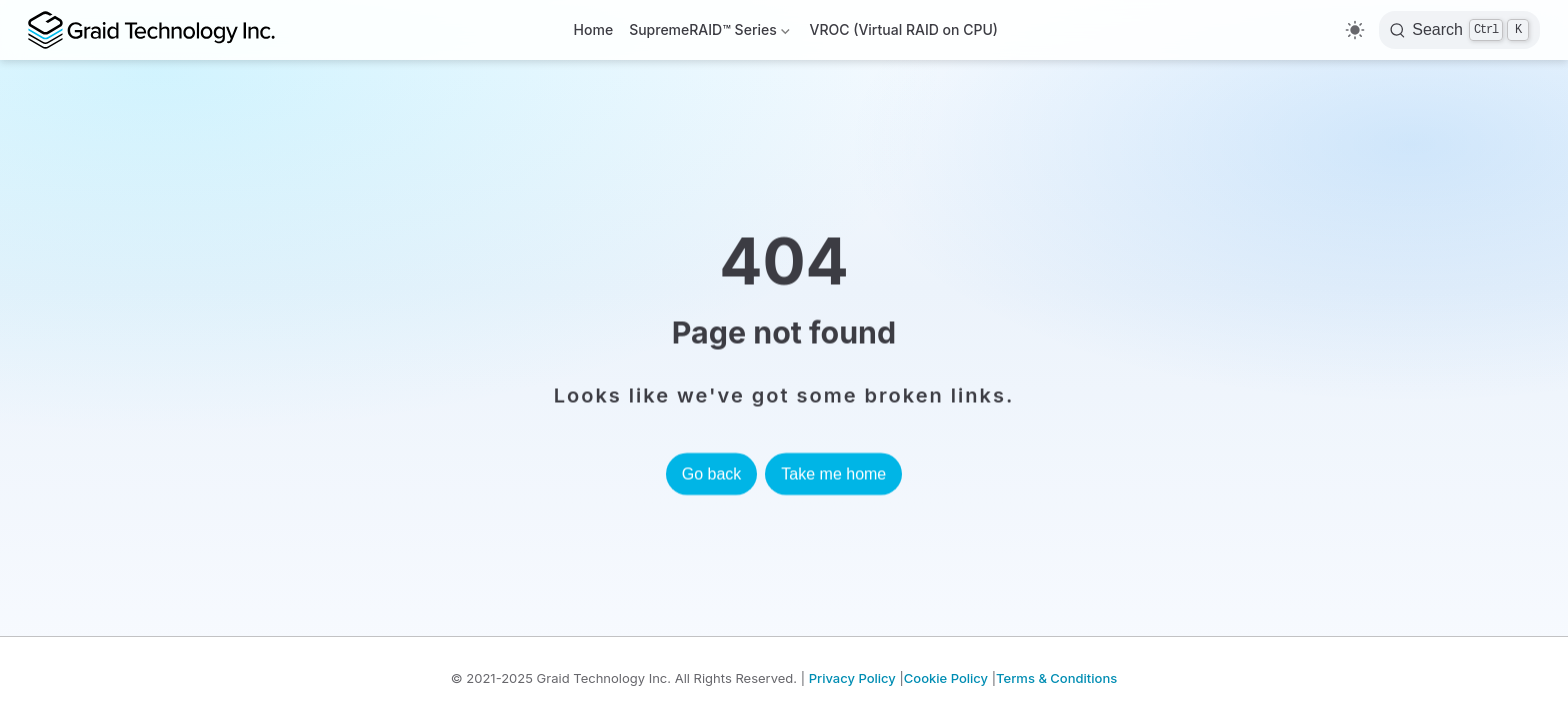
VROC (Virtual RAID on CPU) (904, 29)
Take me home (833, 473)
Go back (712, 473)
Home (594, 29)
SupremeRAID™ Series (711, 33)
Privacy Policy (852, 678)
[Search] (1459, 30)
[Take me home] (159, 30)
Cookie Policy (946, 678)
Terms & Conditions (1056, 678)
